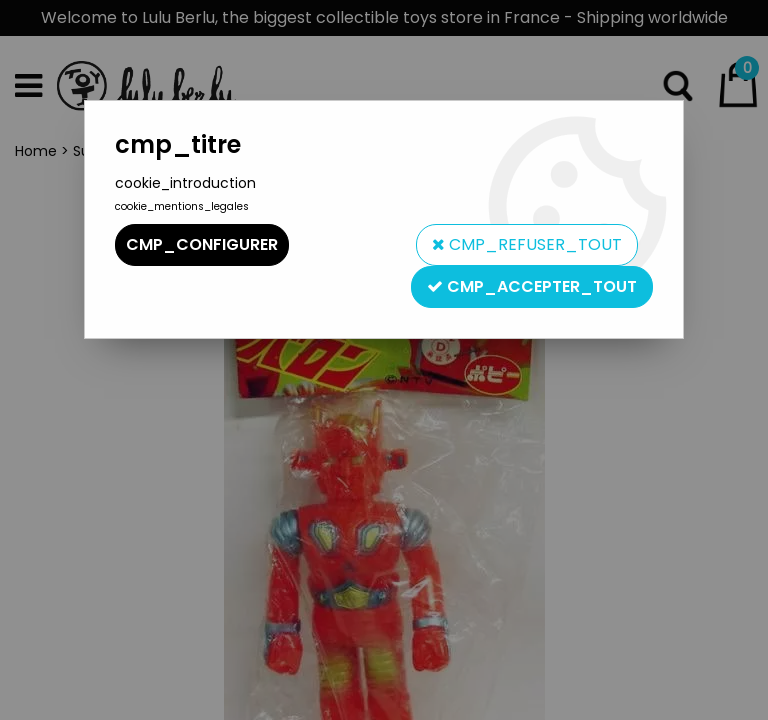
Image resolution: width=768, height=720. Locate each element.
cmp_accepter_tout (532, 286)
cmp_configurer (202, 244)
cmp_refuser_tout (527, 244)
